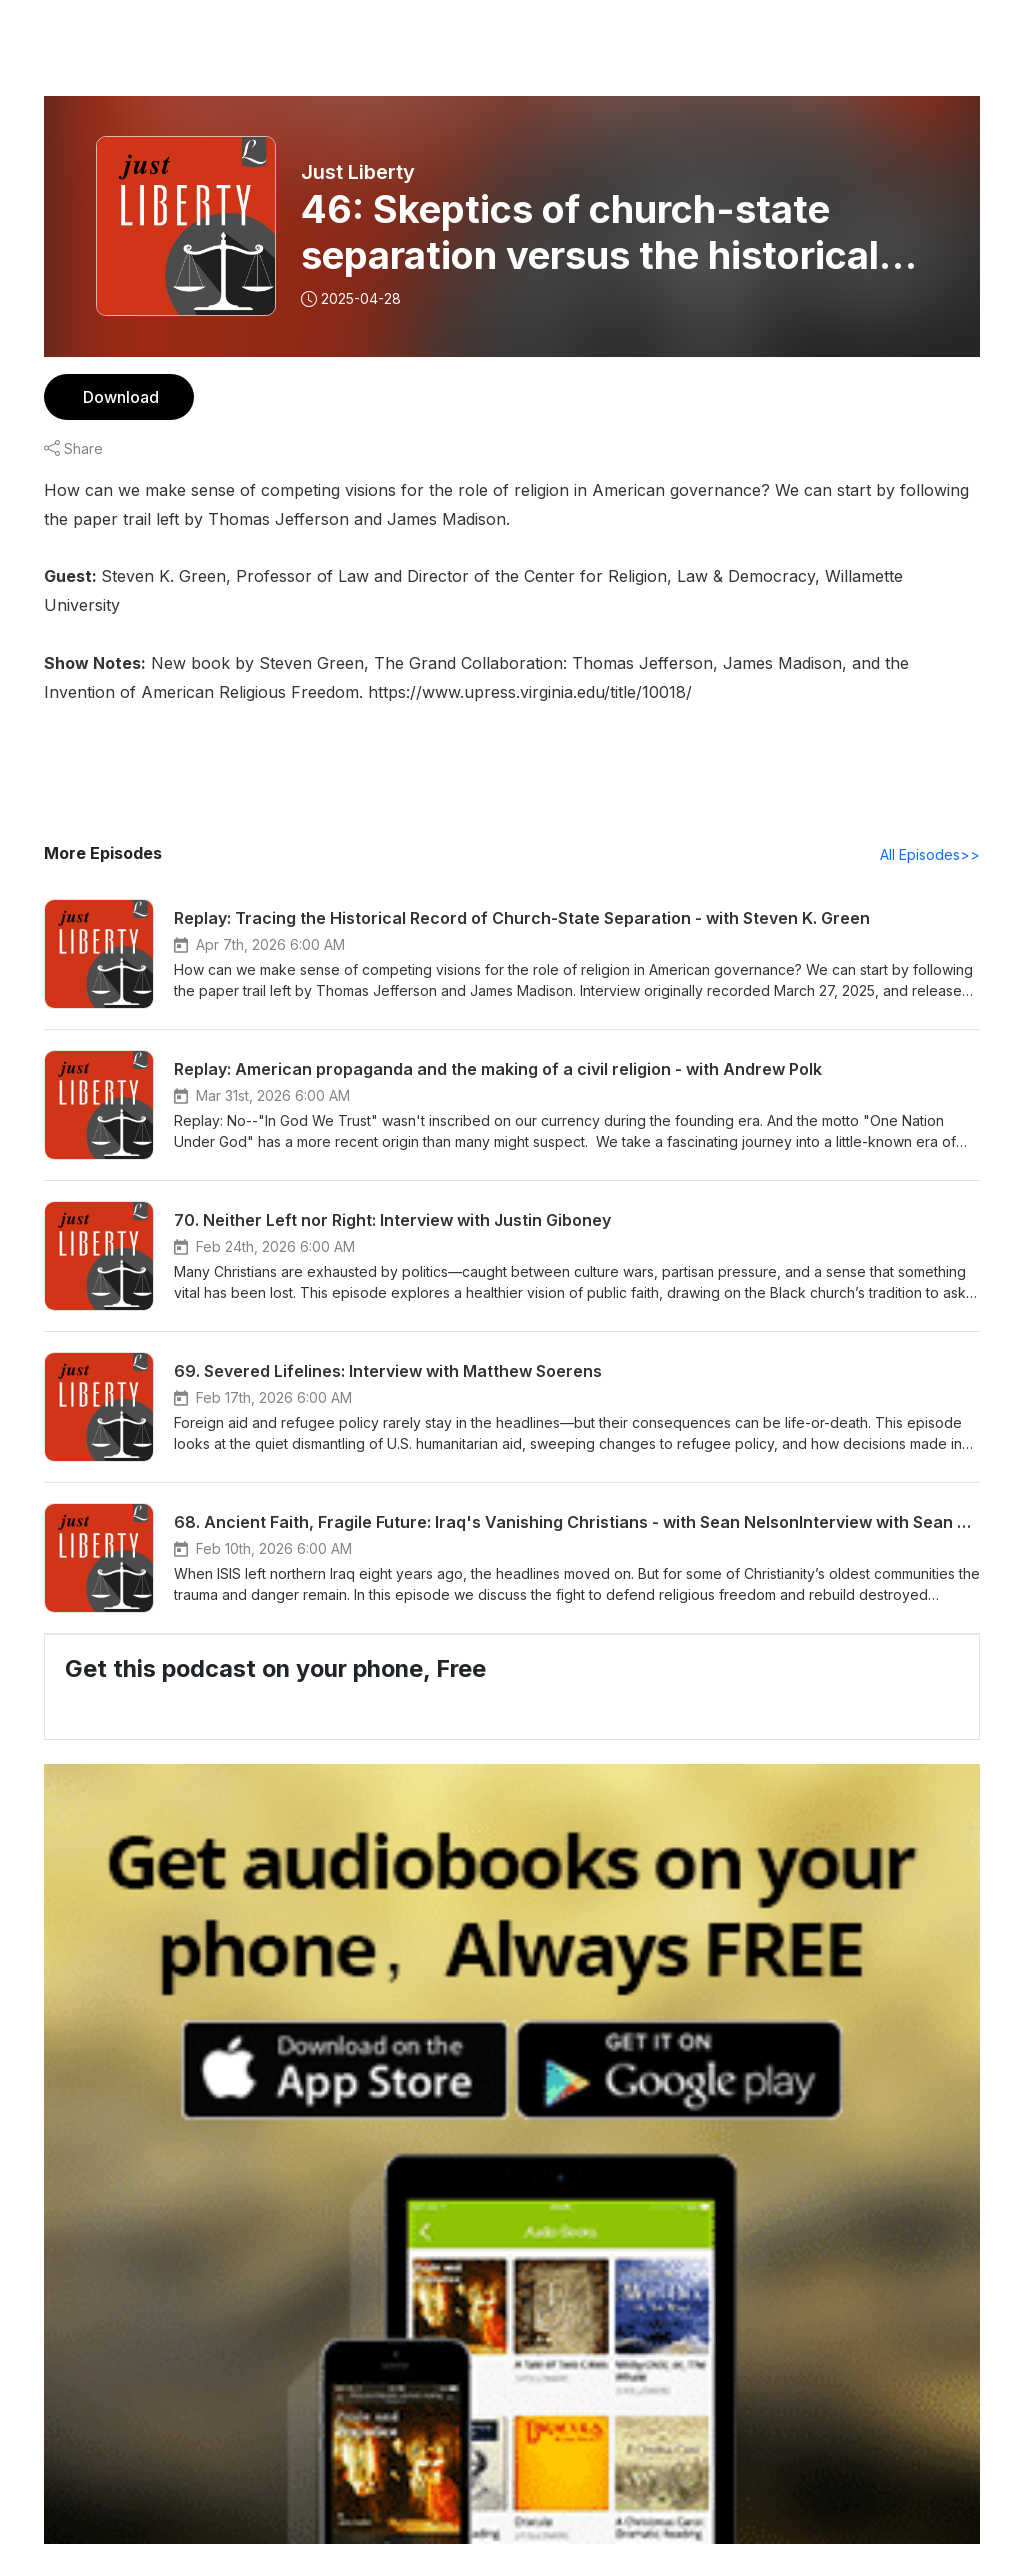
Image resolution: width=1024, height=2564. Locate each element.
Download (118, 396)
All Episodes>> (933, 825)
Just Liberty (357, 172)
